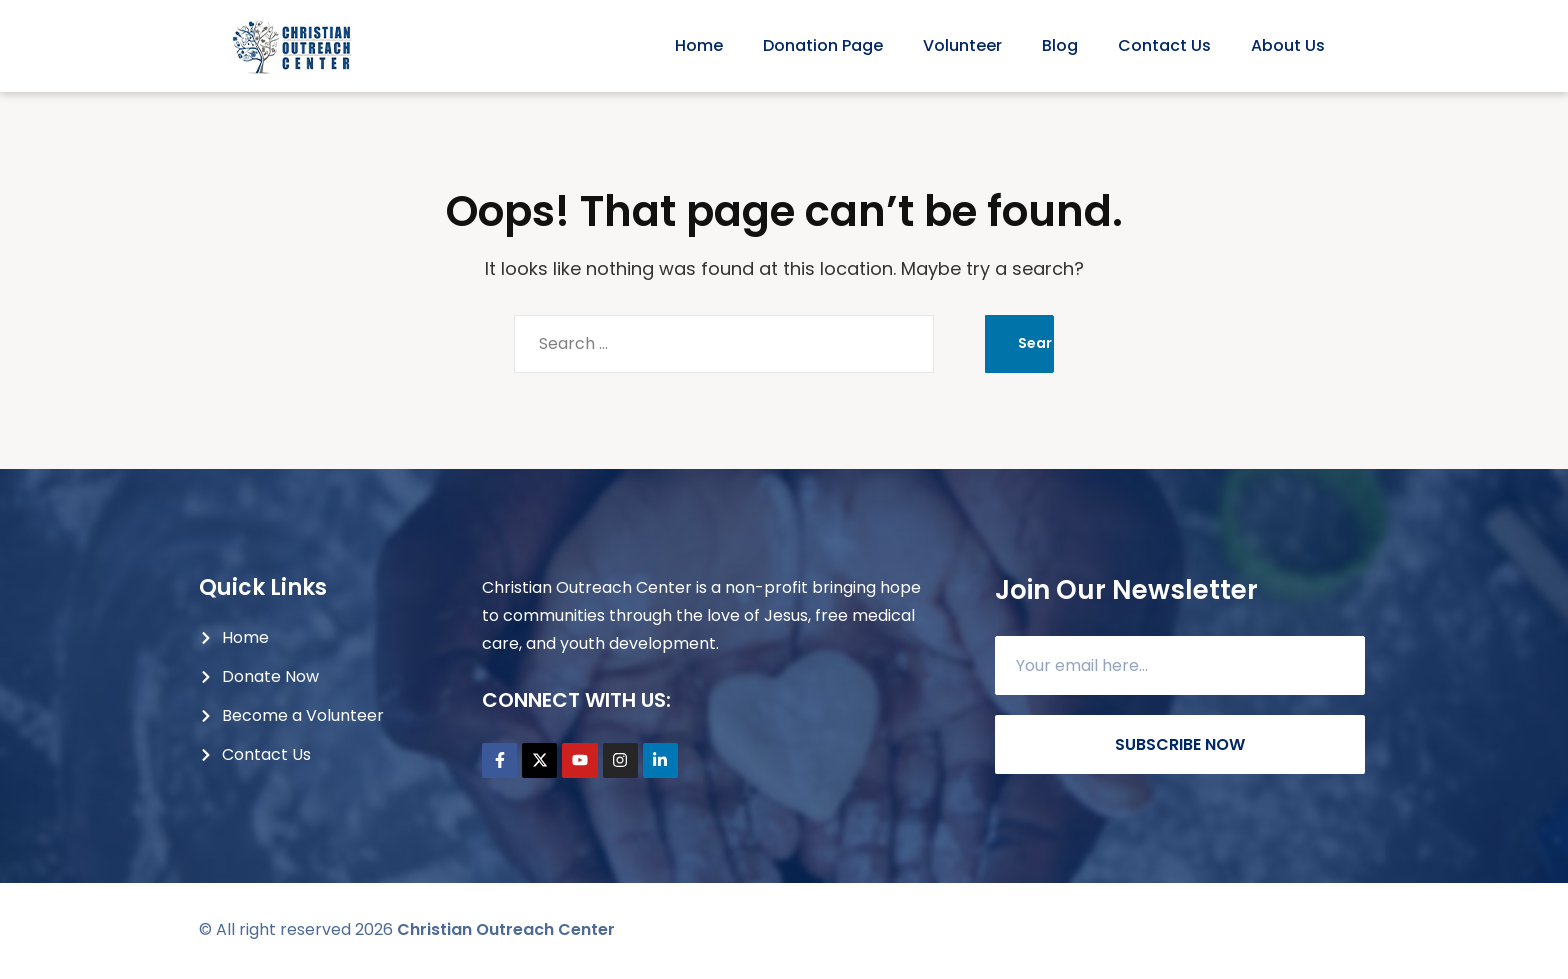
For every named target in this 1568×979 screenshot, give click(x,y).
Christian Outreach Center (506, 931)
